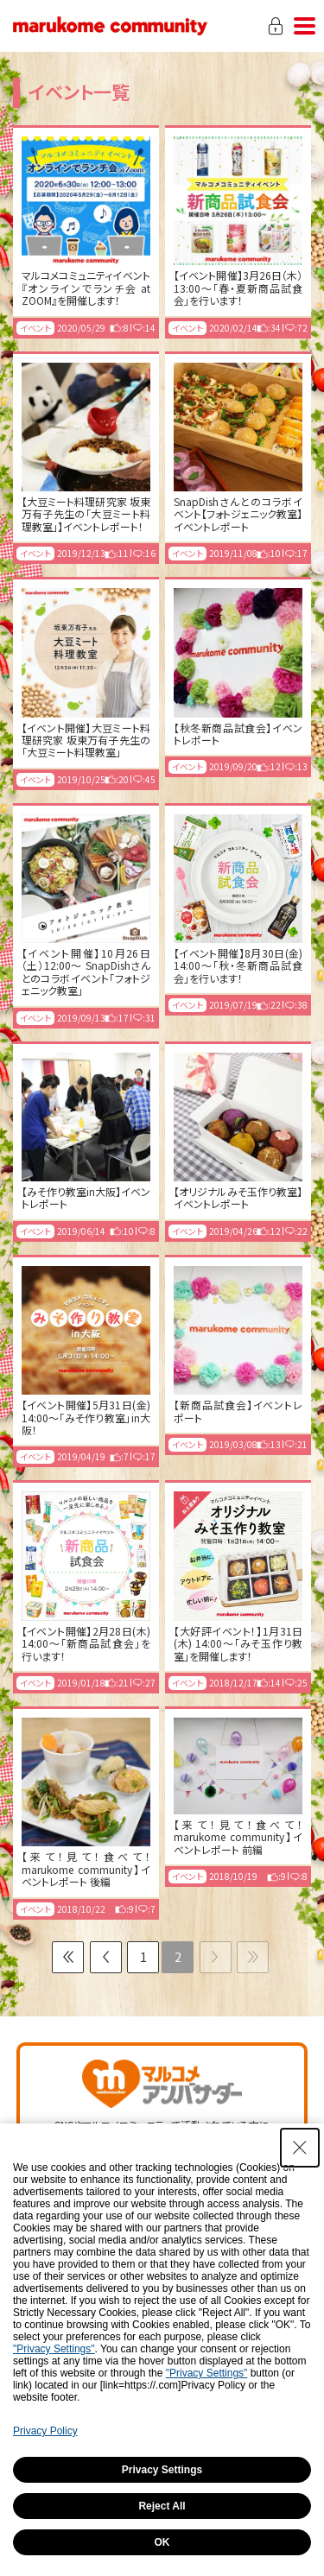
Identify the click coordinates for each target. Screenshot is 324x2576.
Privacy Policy (45, 2431)
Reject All (161, 2506)
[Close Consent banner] (300, 2148)
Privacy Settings (162, 2470)
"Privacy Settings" (54, 2349)
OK (162, 2542)
